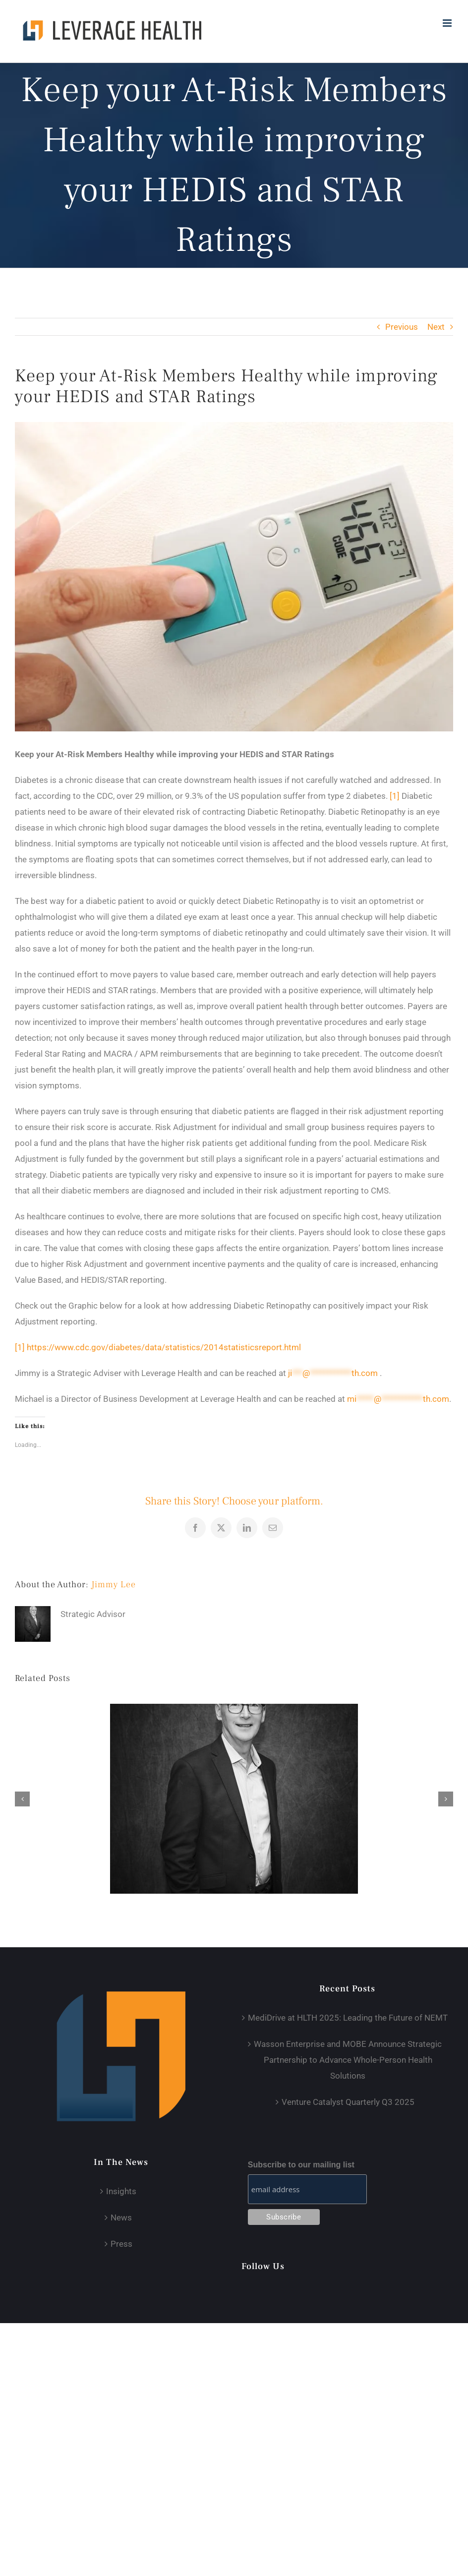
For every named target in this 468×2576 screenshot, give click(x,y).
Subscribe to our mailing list (301, 2164)
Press (121, 2244)
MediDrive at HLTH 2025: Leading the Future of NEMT (348, 2018)
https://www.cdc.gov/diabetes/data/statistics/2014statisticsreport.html (164, 1347)
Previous (401, 327)
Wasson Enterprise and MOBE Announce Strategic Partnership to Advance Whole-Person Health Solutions (348, 2060)
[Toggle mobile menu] (448, 23)
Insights (121, 2191)
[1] (395, 796)
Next (436, 327)
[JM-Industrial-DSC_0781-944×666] (234, 576)
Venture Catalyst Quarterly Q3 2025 (348, 2102)
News (121, 2217)
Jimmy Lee (113, 1584)
